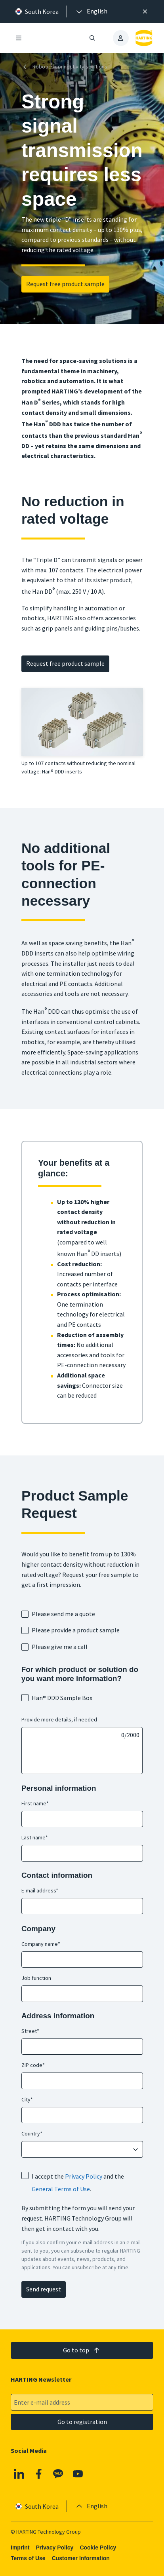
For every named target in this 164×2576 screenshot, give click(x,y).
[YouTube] (78, 2474)
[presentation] (91, 11)
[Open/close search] (92, 38)
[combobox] (77, 2150)
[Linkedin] (19, 2474)
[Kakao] (58, 2474)
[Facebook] (38, 2474)
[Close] (145, 11)
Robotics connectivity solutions (64, 67)
